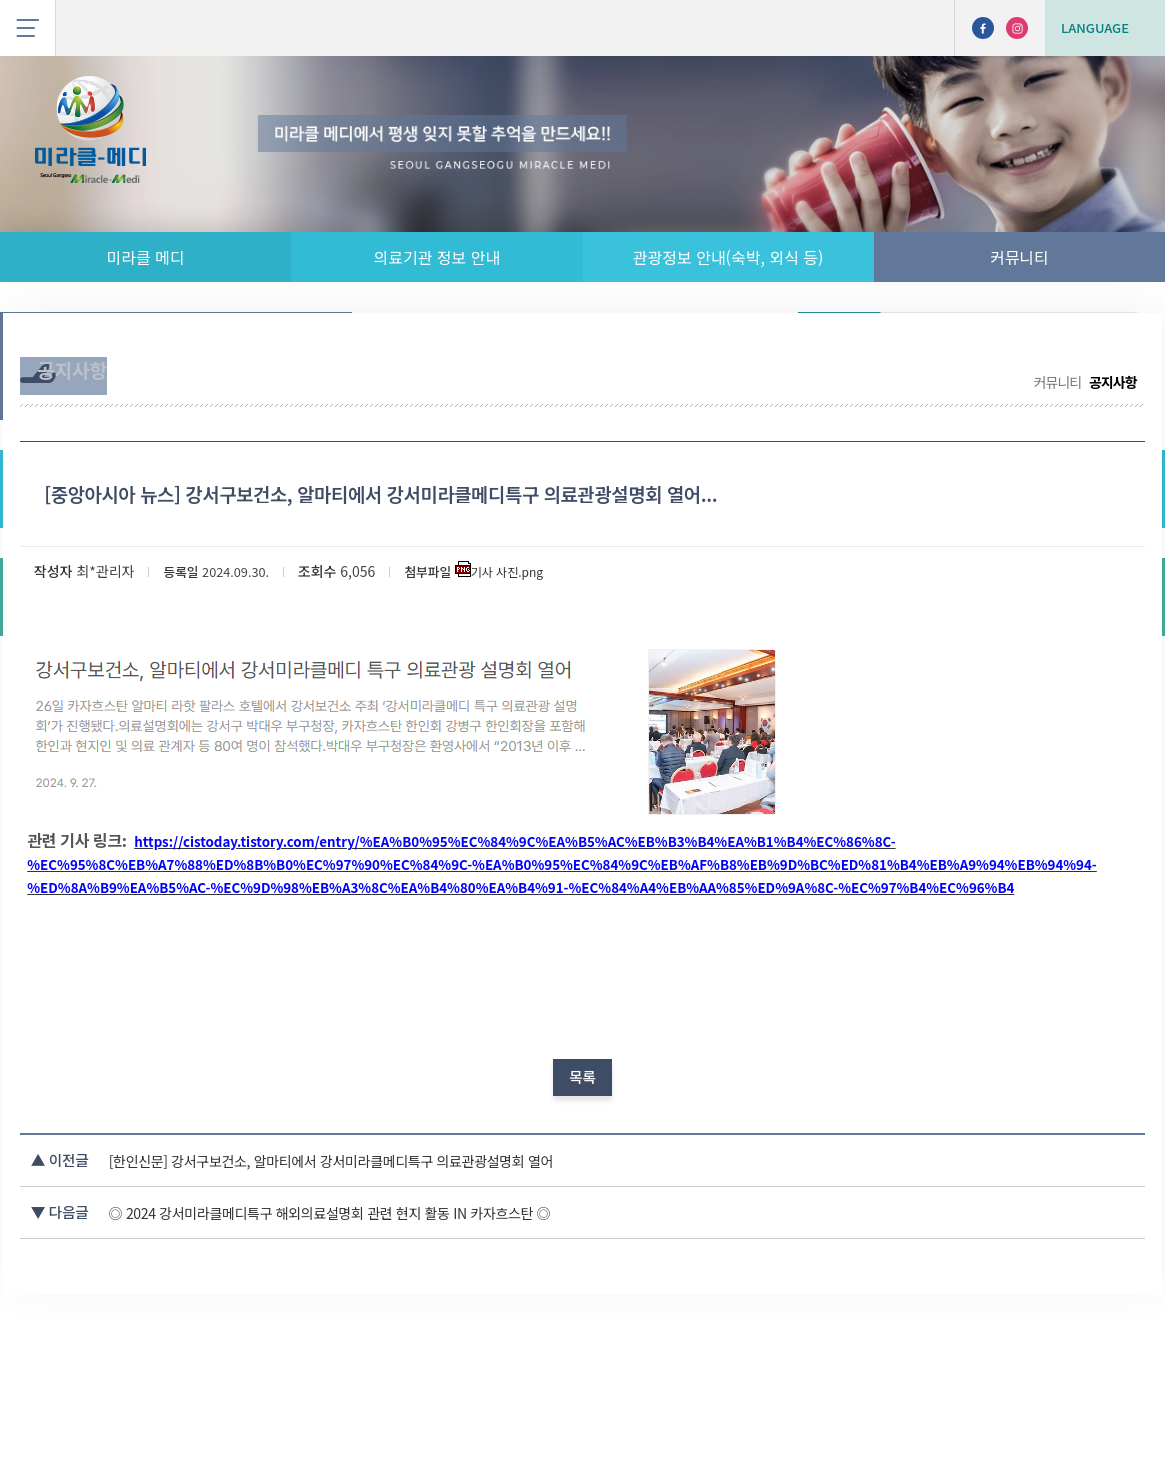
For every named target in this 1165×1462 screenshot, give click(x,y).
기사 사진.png (545, 621)
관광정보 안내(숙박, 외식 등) (728, 257)
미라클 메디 (146, 257)
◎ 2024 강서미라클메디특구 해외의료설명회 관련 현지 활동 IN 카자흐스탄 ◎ (409, 1315)
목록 (582, 1167)
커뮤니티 (1019, 257)
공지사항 (838, 342)
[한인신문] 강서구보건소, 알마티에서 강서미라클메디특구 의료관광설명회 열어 (411, 1264)
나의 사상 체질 (1072, 342)
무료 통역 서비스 (944, 342)
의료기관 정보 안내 (437, 257)
